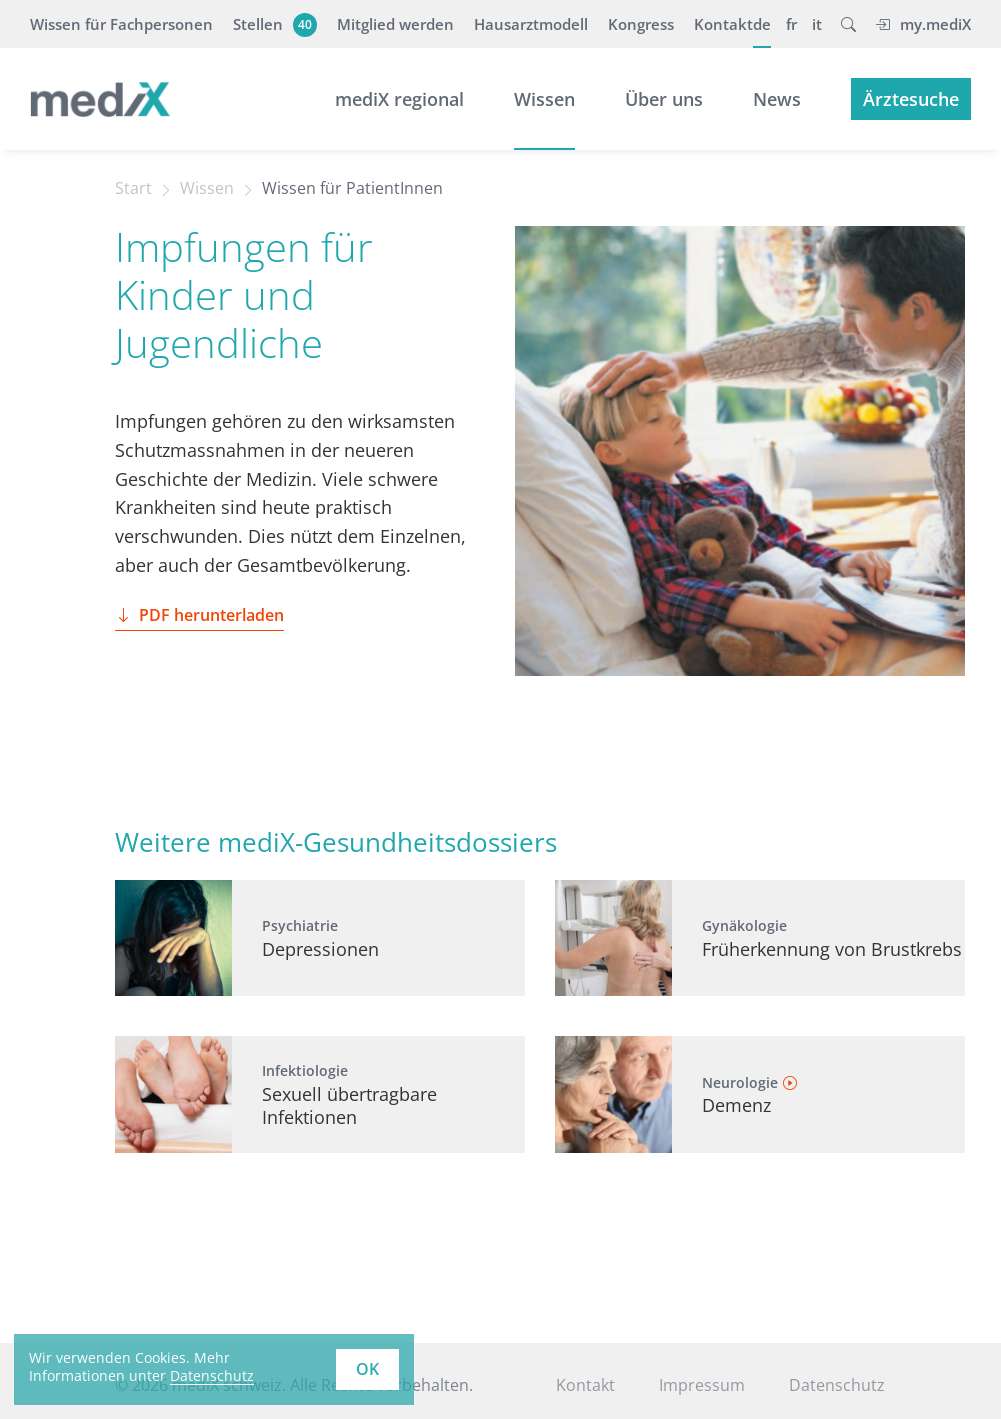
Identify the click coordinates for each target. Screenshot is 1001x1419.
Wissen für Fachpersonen (121, 24)
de (762, 24)
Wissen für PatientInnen (352, 188)
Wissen (544, 99)
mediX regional (399, 99)
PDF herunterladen (199, 615)
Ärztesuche (911, 99)
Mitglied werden (395, 24)
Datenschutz (837, 1385)
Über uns (664, 99)
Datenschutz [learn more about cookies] (212, 1375)
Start (133, 188)
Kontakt (723, 24)
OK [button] (367, 1369)
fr (791, 24)
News (777, 99)
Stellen (272, 24)
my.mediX (923, 24)
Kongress (641, 24)
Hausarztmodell (531, 24)
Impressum (702, 1385)
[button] (848, 24)
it (817, 24)
